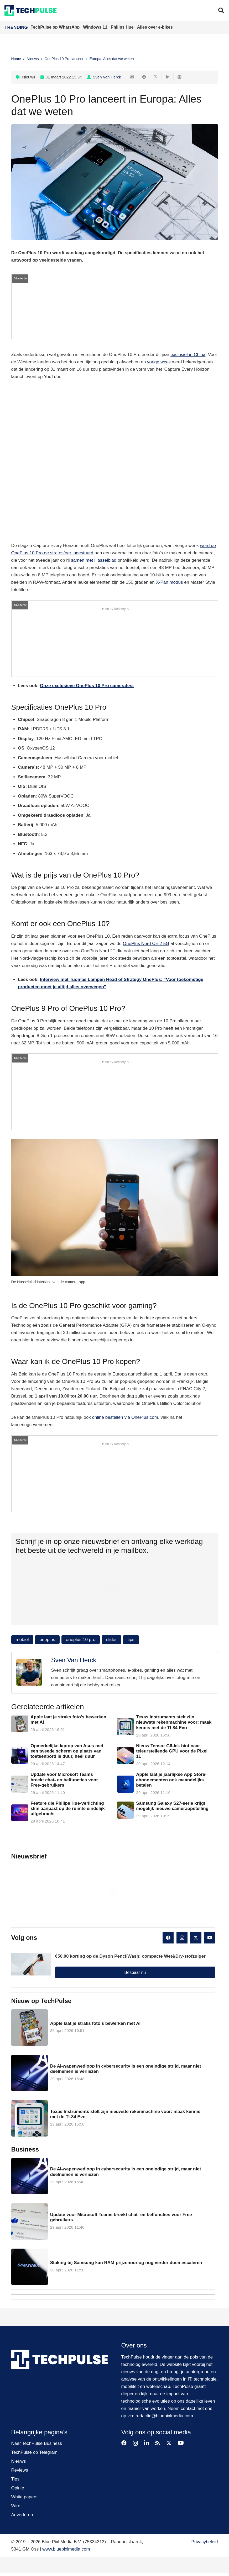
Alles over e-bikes (155, 27)
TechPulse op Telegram (34, 2452)
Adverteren (22, 2514)
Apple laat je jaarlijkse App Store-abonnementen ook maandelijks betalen (171, 1780)
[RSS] (157, 2443)
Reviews (19, 2470)
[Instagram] (182, 1937)
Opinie (17, 2487)
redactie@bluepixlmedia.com (164, 2415)
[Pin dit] (179, 77)
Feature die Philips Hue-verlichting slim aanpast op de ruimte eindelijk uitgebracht (67, 1808)
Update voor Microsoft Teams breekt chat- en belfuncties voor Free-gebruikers (64, 1780)
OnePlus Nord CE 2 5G (146, 943)
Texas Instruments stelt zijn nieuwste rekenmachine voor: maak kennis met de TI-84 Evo (173, 1722)
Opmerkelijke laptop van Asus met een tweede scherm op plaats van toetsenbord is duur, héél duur (66, 1751)
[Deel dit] (144, 77)
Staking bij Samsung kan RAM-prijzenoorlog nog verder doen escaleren (126, 2262)
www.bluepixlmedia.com (66, 2549)
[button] (221, 10)
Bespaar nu (135, 1972)
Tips (15, 2479)
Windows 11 (95, 27)
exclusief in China (187, 354)
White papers (24, 2496)
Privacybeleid (204, 2541)
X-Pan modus (169, 582)
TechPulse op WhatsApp (56, 27)
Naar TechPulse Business (36, 2443)
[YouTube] (209, 1937)
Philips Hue (123, 27)
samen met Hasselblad (93, 560)
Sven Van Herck (107, 77)
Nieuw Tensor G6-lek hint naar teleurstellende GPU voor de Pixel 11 (171, 1751)
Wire (15, 2505)
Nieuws (28, 77)
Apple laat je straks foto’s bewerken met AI (95, 2023)
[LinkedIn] (146, 2443)
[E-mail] (132, 77)
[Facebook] (168, 1937)
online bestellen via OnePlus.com (125, 1417)
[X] (195, 1937)
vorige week (159, 361)
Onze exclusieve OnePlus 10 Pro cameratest (87, 685)
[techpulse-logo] (30, 10)
